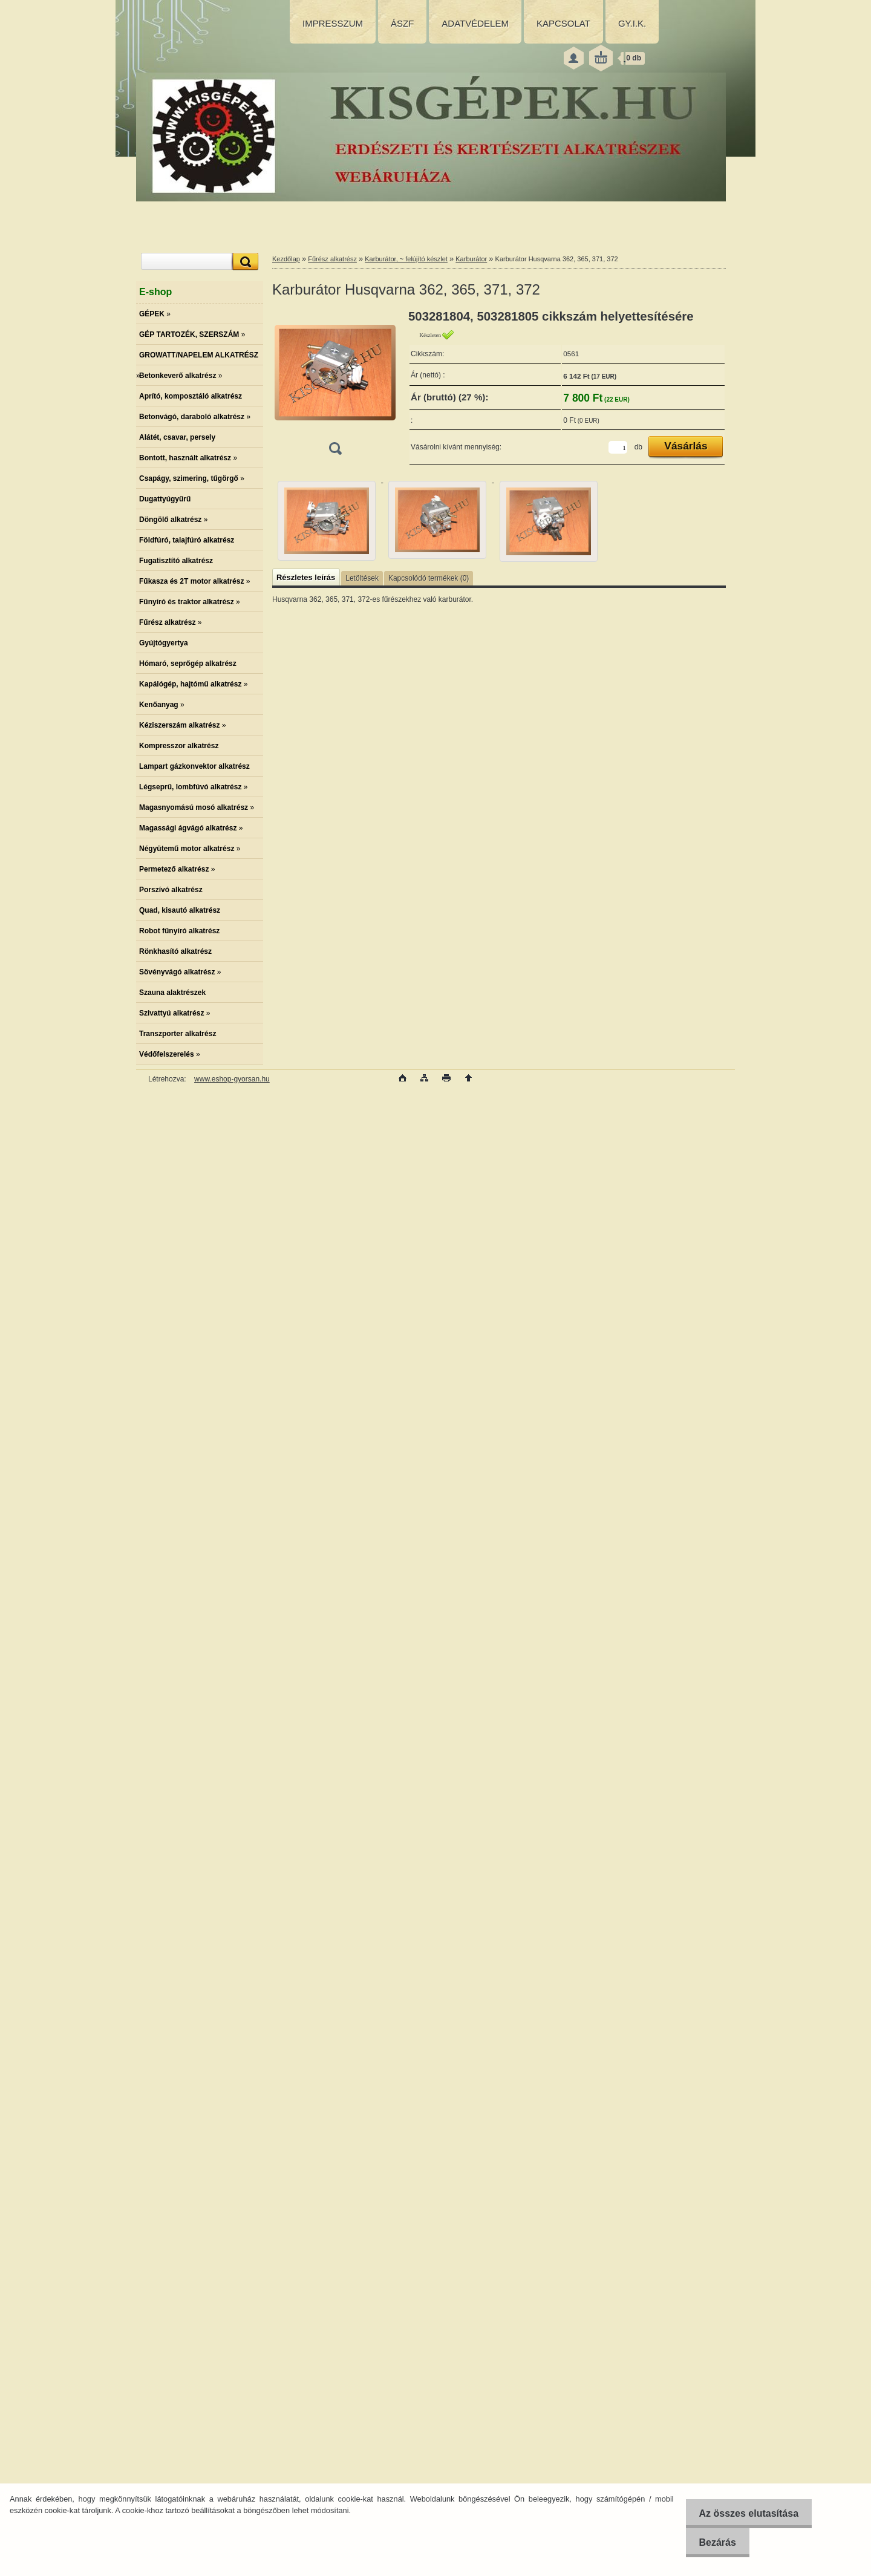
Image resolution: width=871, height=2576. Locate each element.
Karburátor (471, 258)
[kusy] (617, 447)
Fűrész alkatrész (332, 258)
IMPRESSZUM (332, 23)
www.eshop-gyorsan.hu (232, 1079)
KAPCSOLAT (563, 23)
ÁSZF (402, 23)
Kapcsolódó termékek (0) (428, 578)
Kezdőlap (286, 258)
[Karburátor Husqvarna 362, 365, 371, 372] (335, 386)
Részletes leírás (305, 577)
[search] (244, 261)
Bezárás (713, 2542)
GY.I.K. (632, 23)
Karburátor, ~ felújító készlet (406, 258)
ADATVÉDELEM (475, 23)
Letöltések (362, 578)
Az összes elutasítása (745, 2513)
